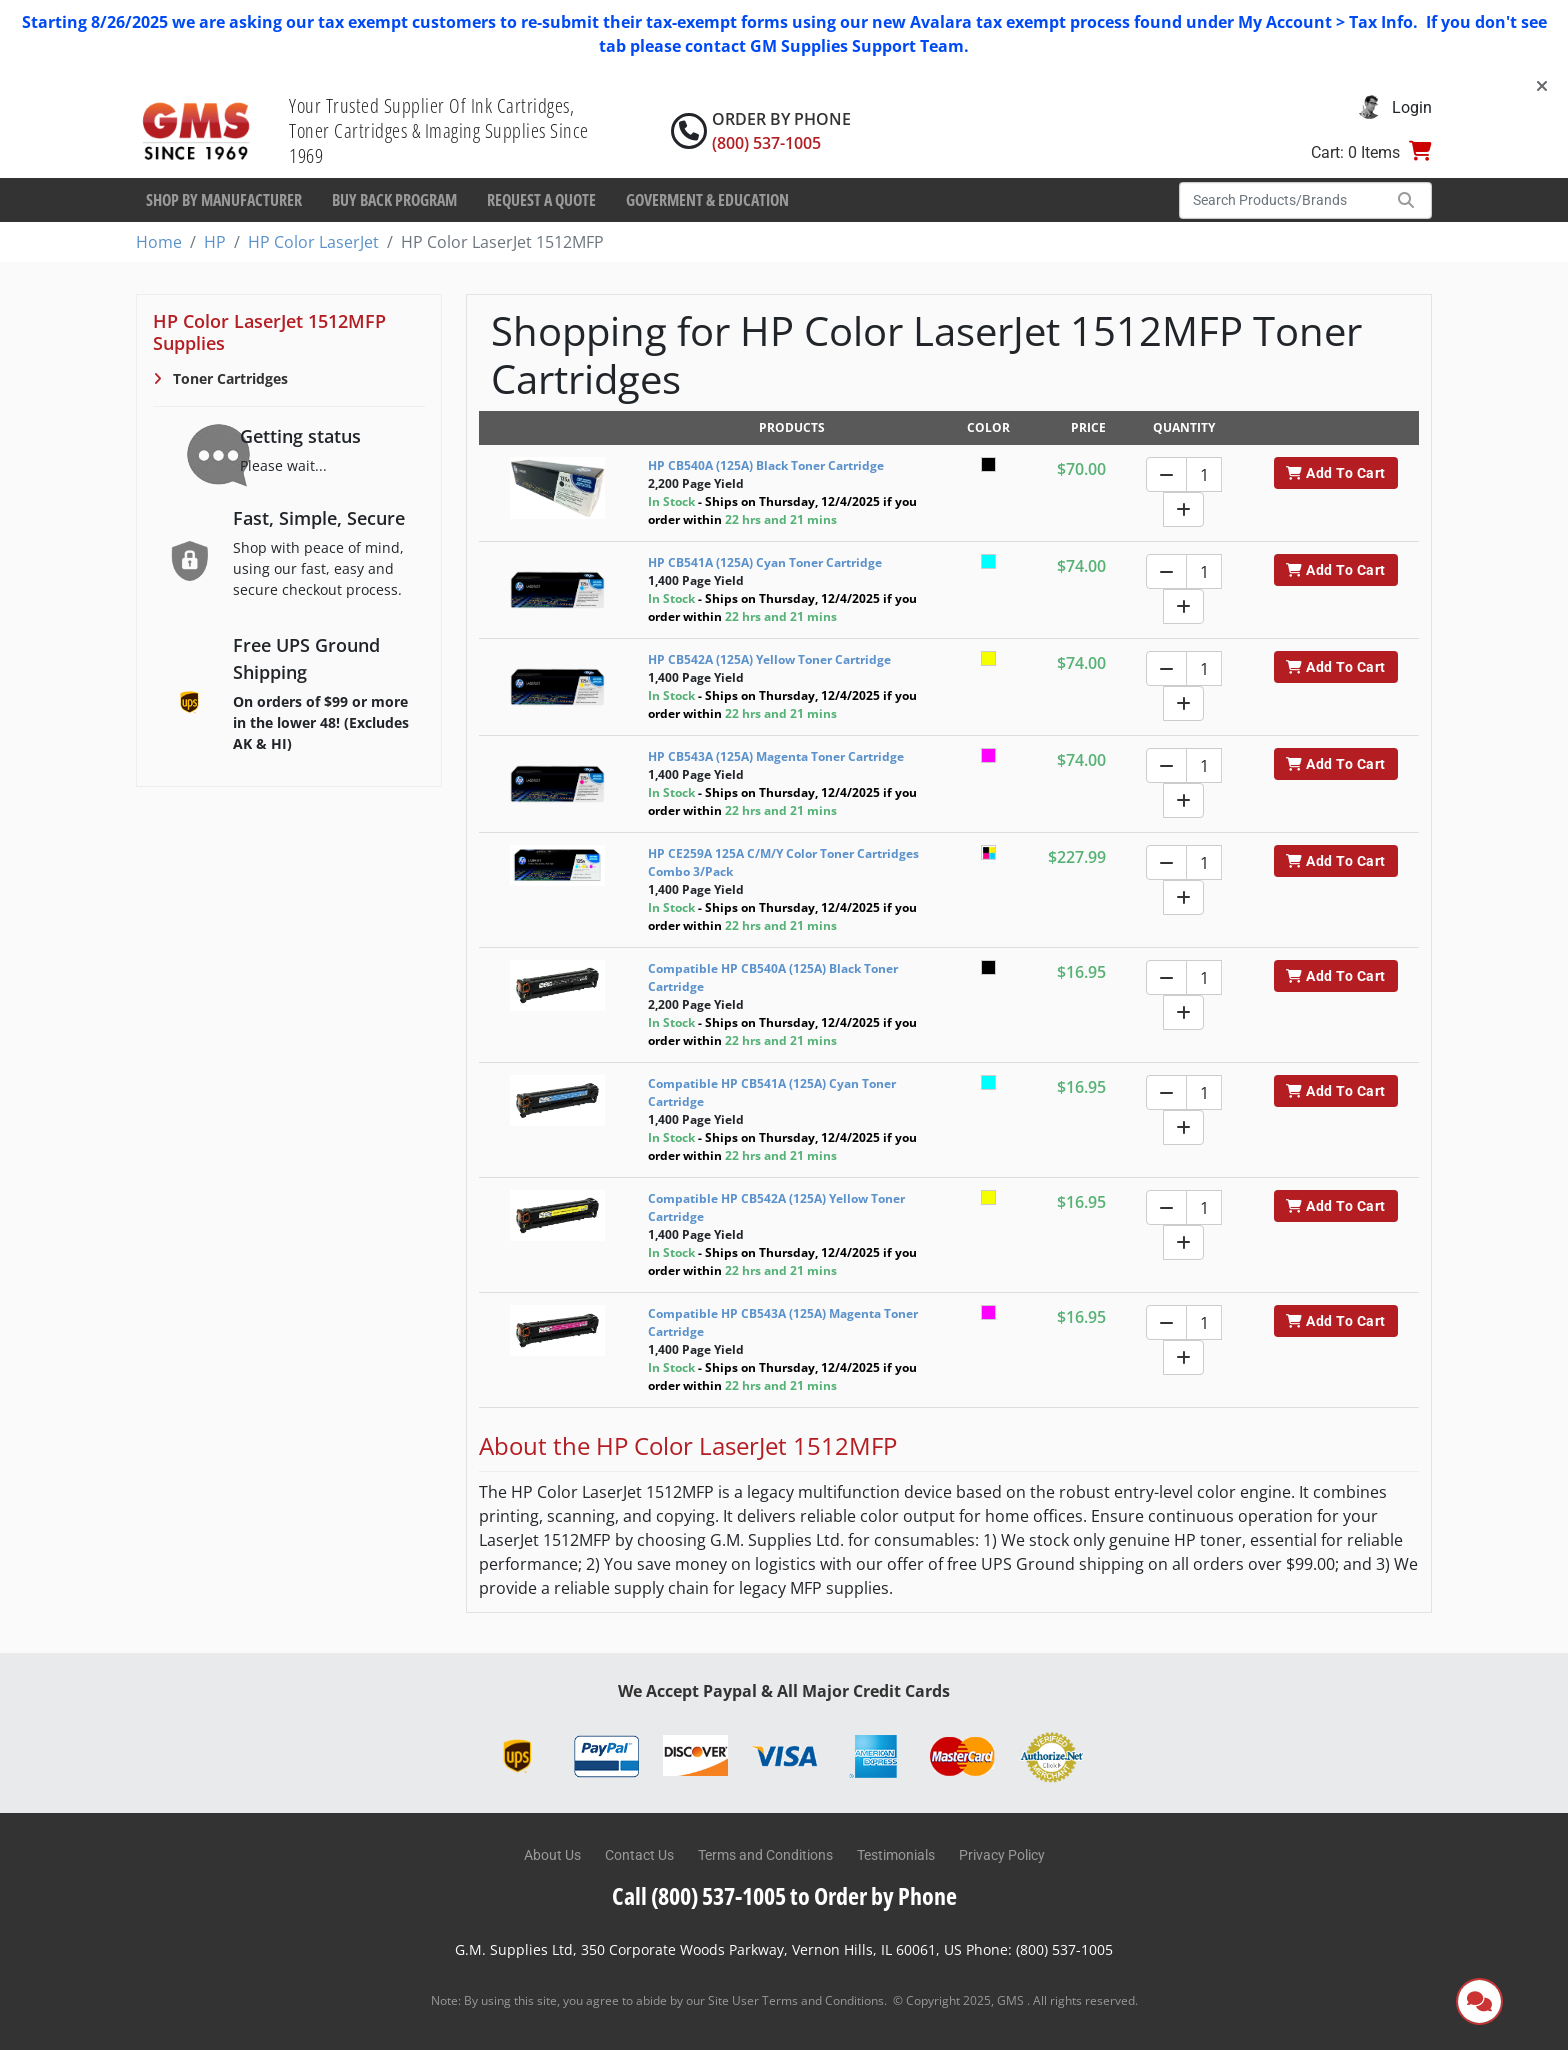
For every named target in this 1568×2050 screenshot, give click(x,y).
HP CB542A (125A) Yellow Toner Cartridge (769, 659)
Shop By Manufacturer (224, 200)
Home (159, 242)
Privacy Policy (1002, 1855)
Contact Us (639, 1855)
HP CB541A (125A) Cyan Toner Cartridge (765, 562)
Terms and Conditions (765, 1855)
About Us (552, 1855)
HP (215, 242)
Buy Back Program (394, 200)
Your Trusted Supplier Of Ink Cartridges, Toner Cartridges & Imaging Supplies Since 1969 (439, 130)
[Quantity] (1204, 474)
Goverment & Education (707, 200)
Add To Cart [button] (1335, 473)
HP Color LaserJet (313, 242)
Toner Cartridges (228, 378)
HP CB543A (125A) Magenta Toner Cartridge (776, 756)
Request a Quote (541, 200)
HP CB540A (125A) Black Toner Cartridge (766, 465)
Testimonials (896, 1855)
